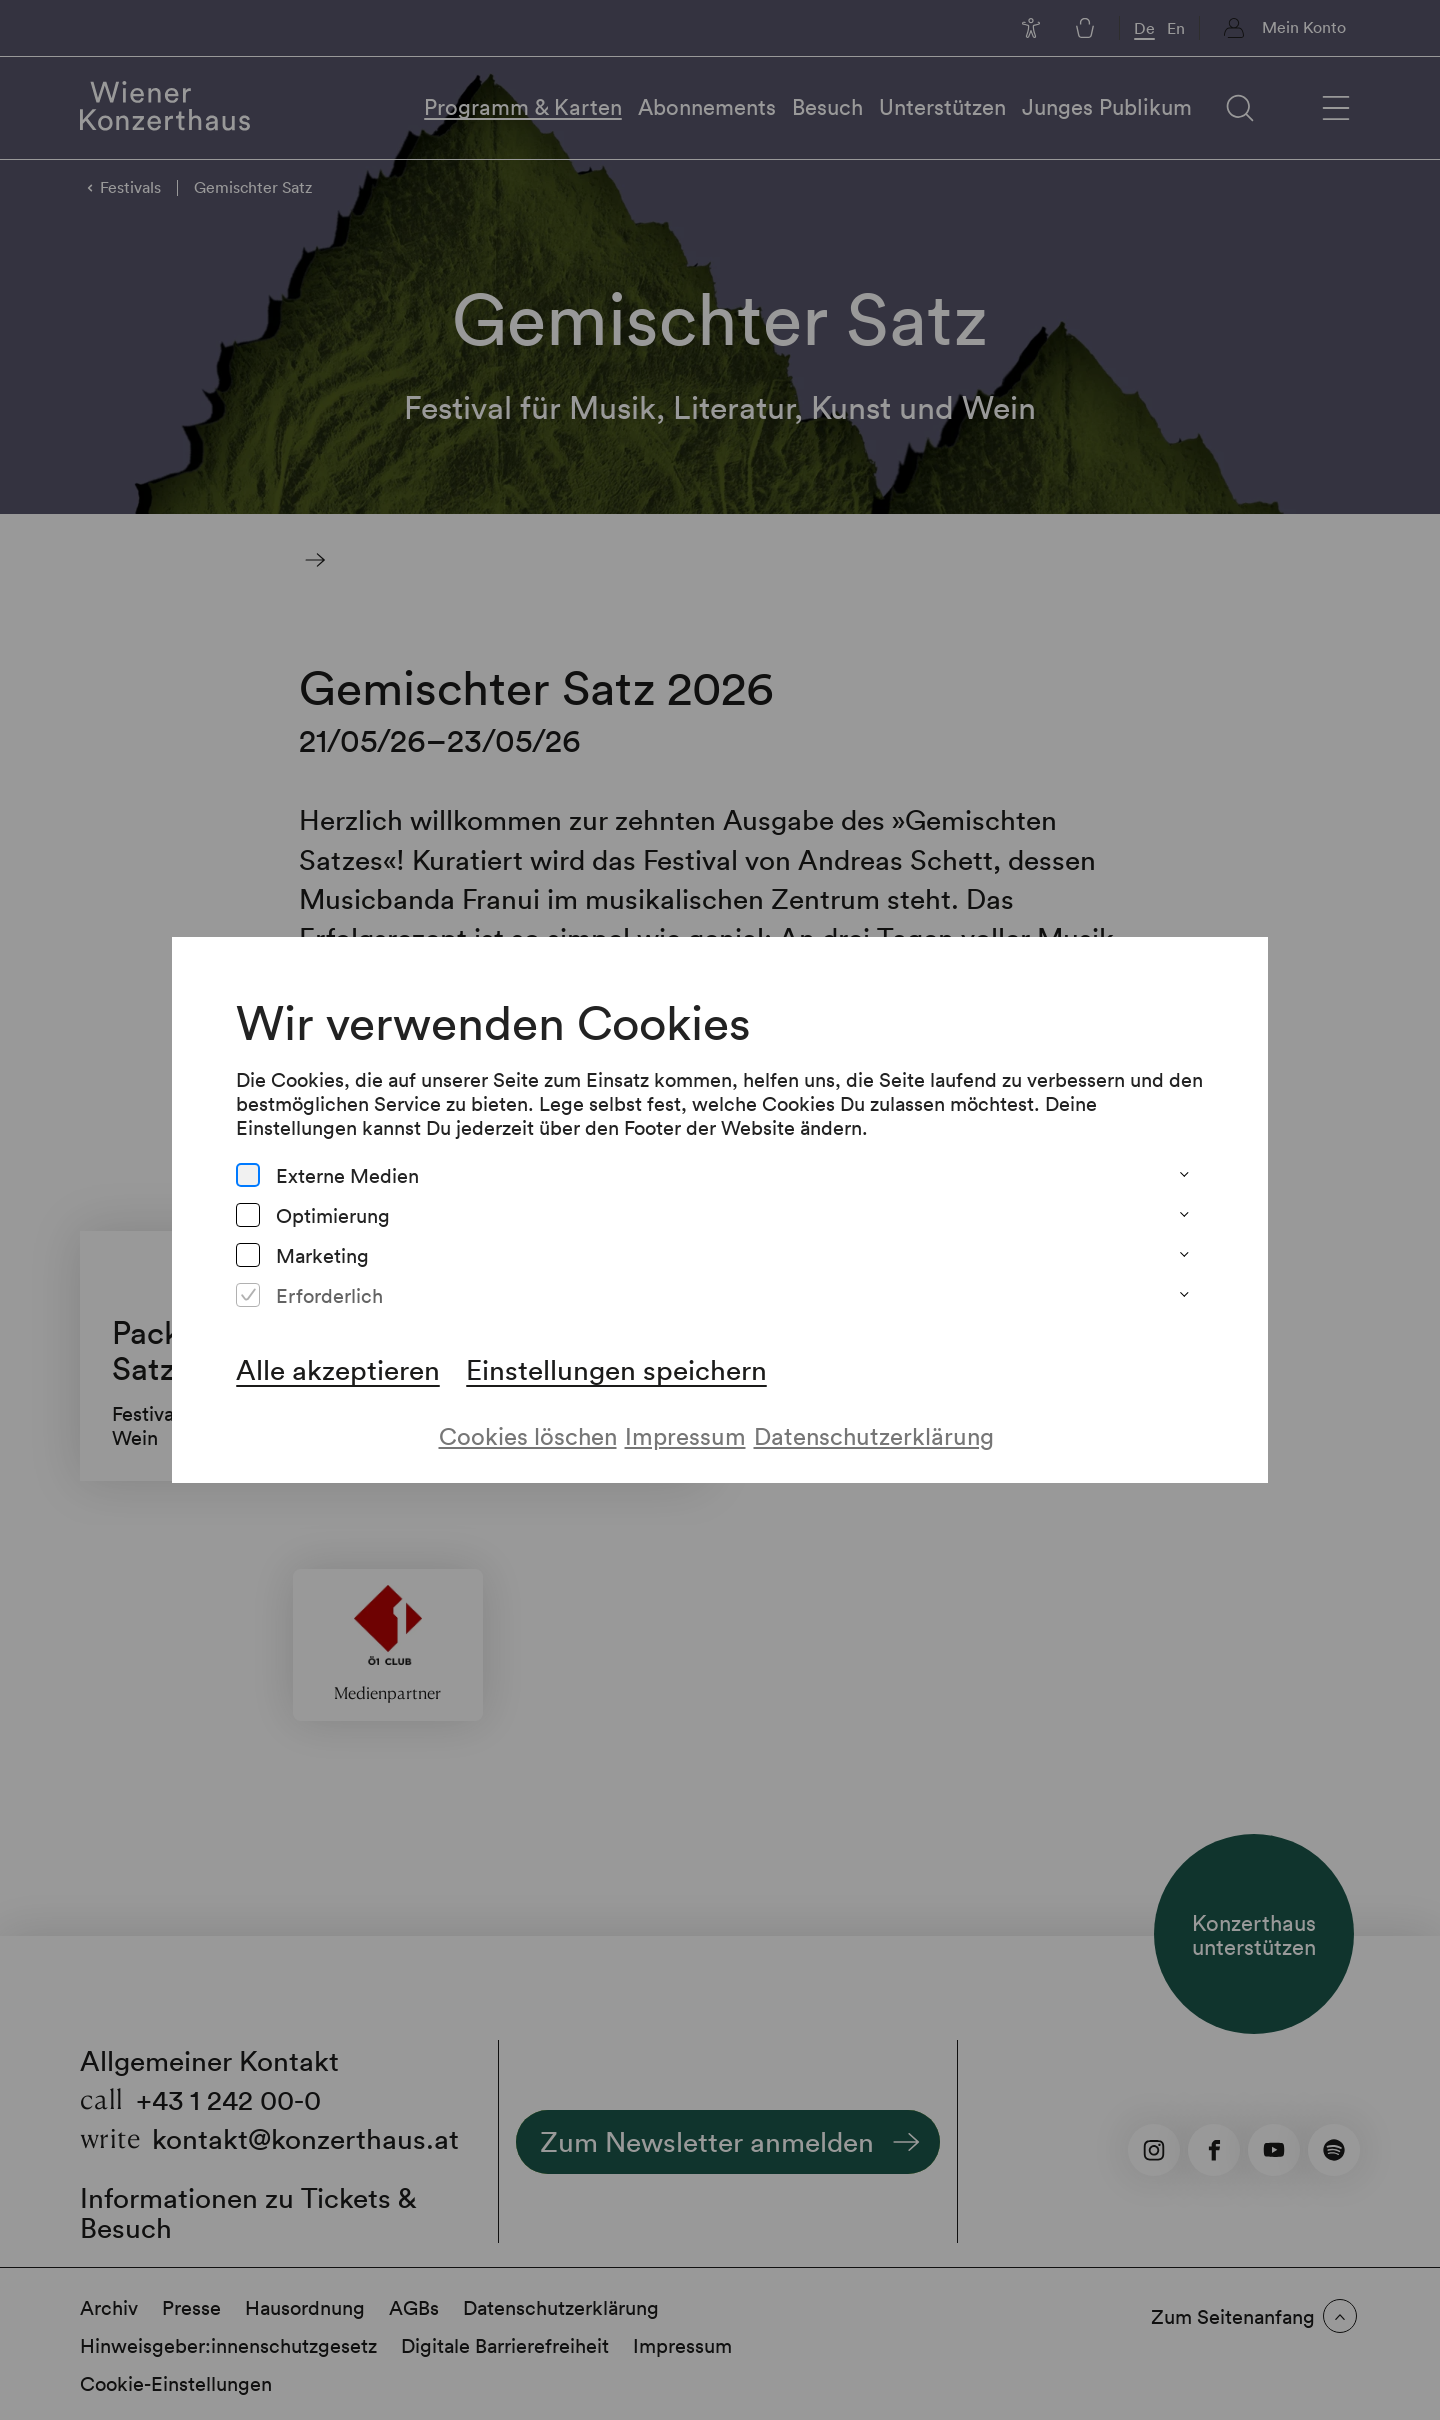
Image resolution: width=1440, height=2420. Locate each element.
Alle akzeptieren (338, 1369)
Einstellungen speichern (616, 1369)
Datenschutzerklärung (874, 1435)
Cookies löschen (528, 1435)
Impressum (685, 1435)
